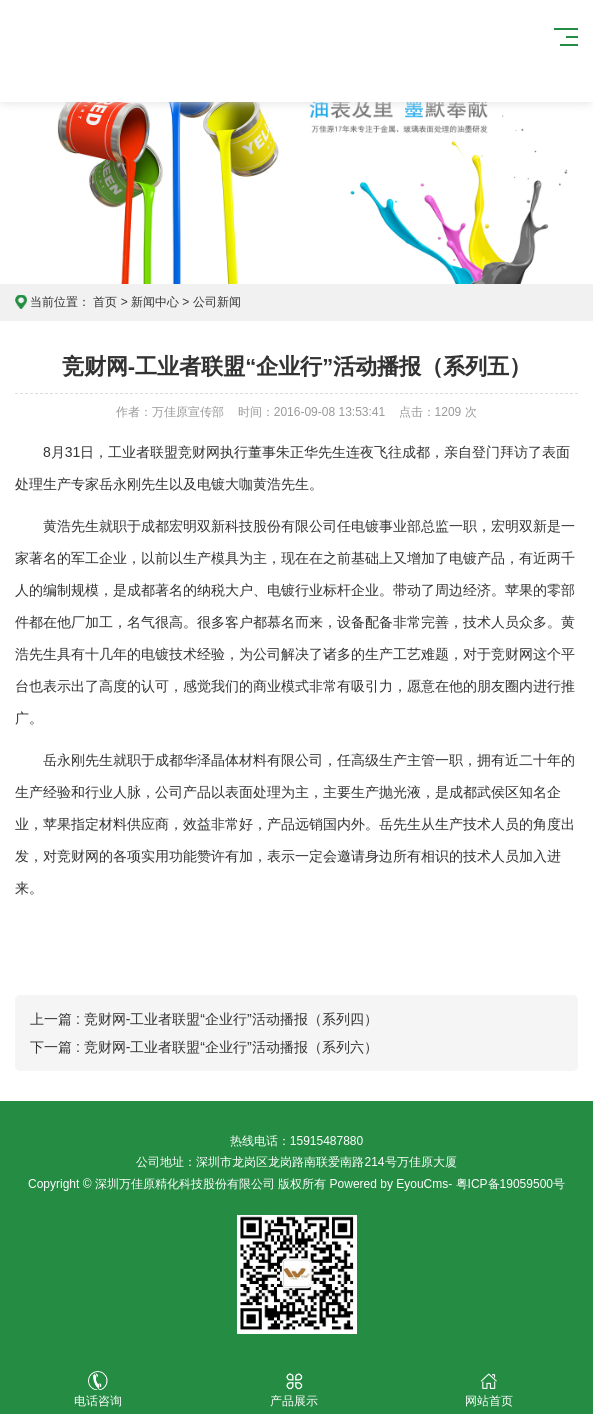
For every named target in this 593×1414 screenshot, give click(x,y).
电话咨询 (98, 1389)
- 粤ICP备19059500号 (506, 1184)
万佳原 (136, 51)
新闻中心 (155, 302)
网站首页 (489, 1389)
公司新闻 (217, 302)
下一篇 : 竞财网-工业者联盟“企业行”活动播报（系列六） (204, 1047)
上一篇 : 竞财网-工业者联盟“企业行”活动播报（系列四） (204, 1019)
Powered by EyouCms (387, 1184)
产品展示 (294, 1389)
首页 (105, 302)
